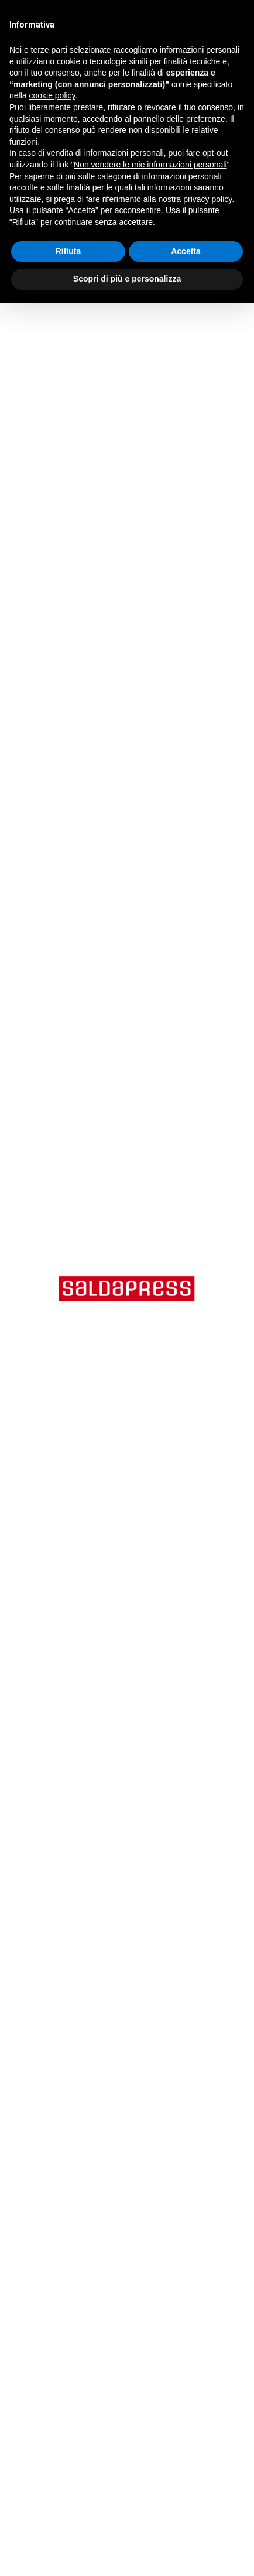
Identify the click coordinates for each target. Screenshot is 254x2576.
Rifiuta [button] (68, 251)
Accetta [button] (186, 251)
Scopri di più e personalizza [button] (127, 278)
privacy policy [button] (207, 199)
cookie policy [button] (52, 95)
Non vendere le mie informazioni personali (150, 164)
